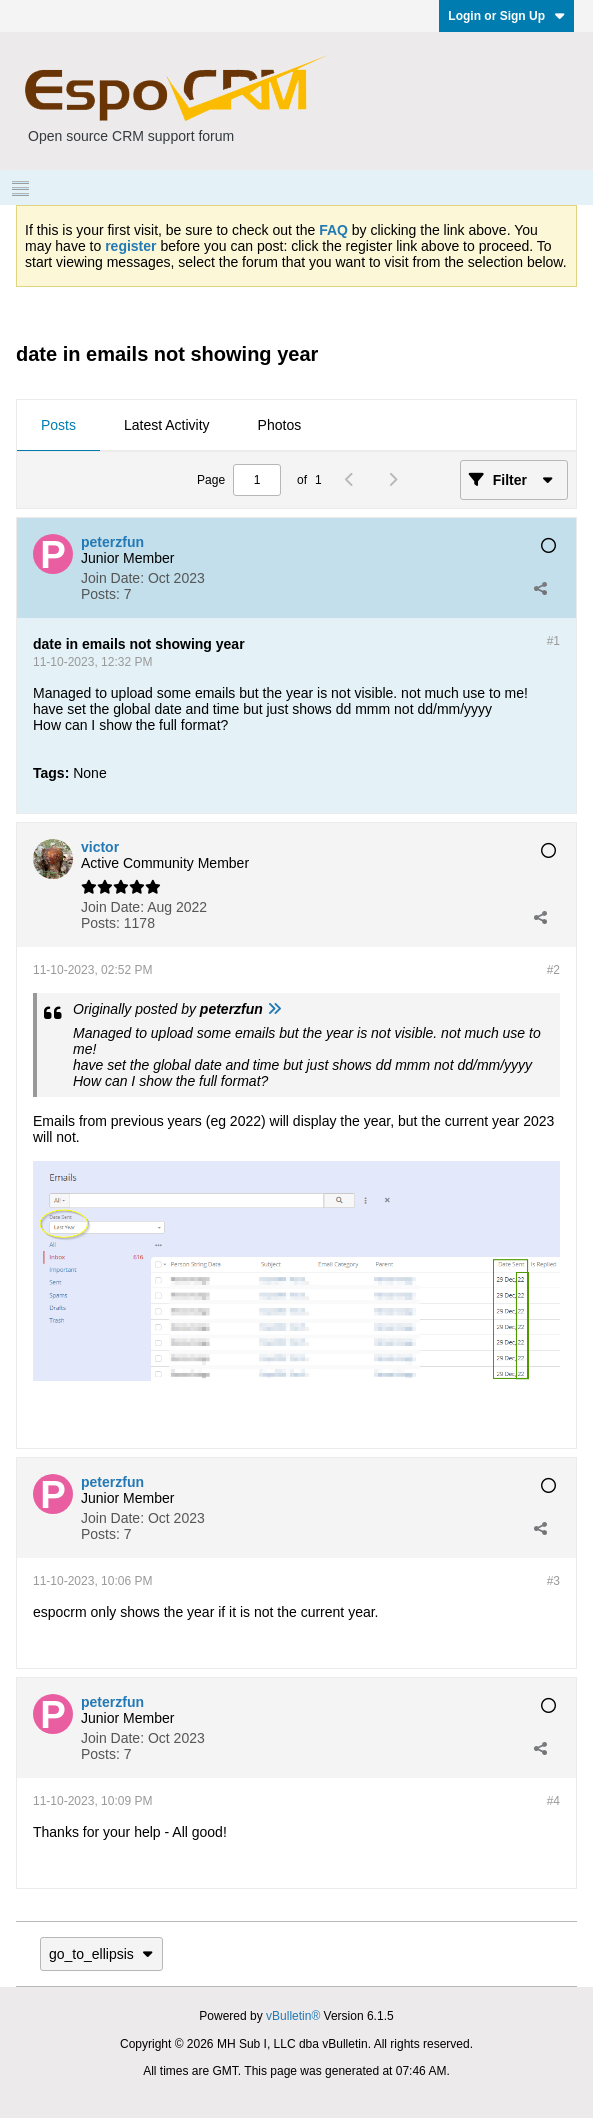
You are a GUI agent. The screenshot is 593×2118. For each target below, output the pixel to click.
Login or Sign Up (506, 16)
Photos (280, 425)
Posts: (100, 594)
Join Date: (112, 578)
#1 (553, 641)
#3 (553, 1581)
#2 (553, 970)
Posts (58, 425)
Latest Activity (167, 425)
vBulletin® (293, 2016)
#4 (553, 1801)
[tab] (58, 426)
